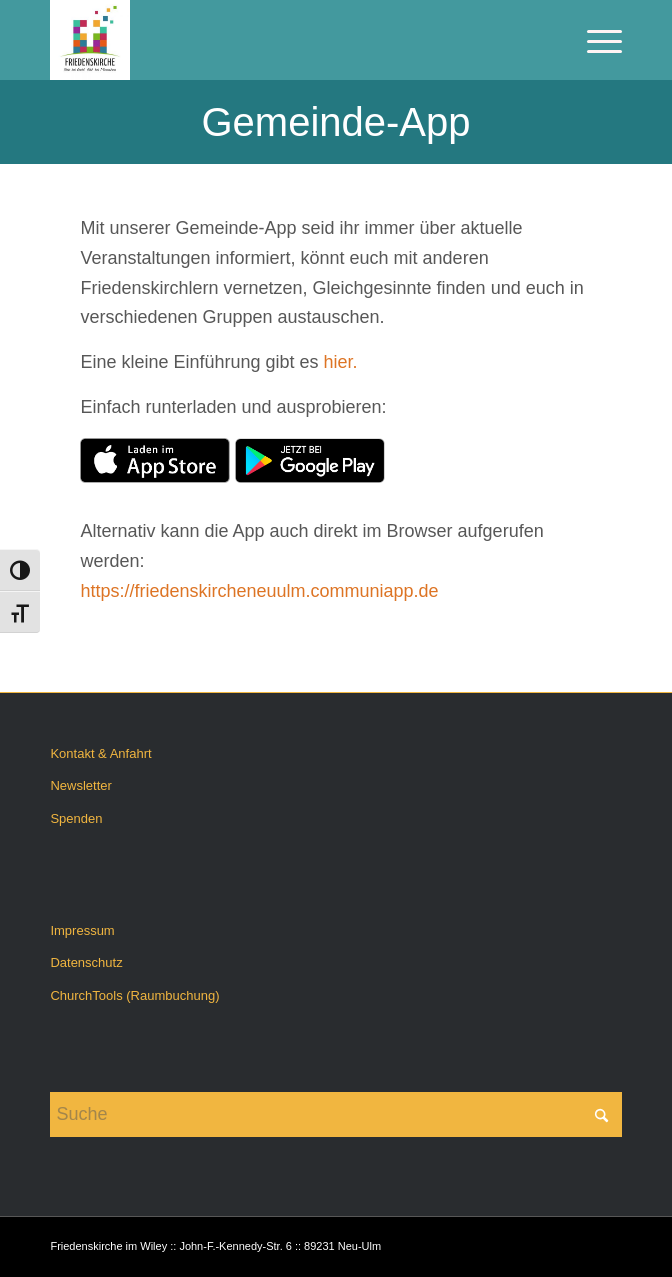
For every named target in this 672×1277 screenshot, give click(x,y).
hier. (341, 362)
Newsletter (80, 785)
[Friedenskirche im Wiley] (278, 40)
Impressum (82, 930)
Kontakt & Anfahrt (100, 753)
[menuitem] (594, 40)
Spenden (76, 818)
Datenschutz (86, 962)
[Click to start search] (602, 1114)
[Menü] (594, 40)
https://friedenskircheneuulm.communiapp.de (259, 591)
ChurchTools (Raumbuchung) (134, 995)
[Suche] (335, 1114)
